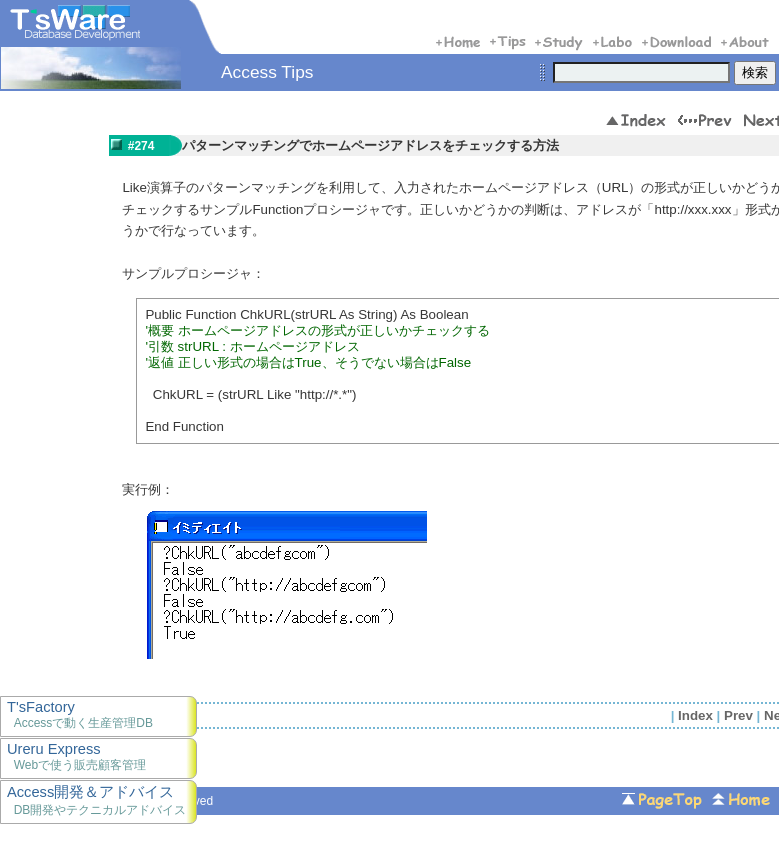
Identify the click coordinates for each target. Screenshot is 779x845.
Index (695, 715)
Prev (738, 715)
